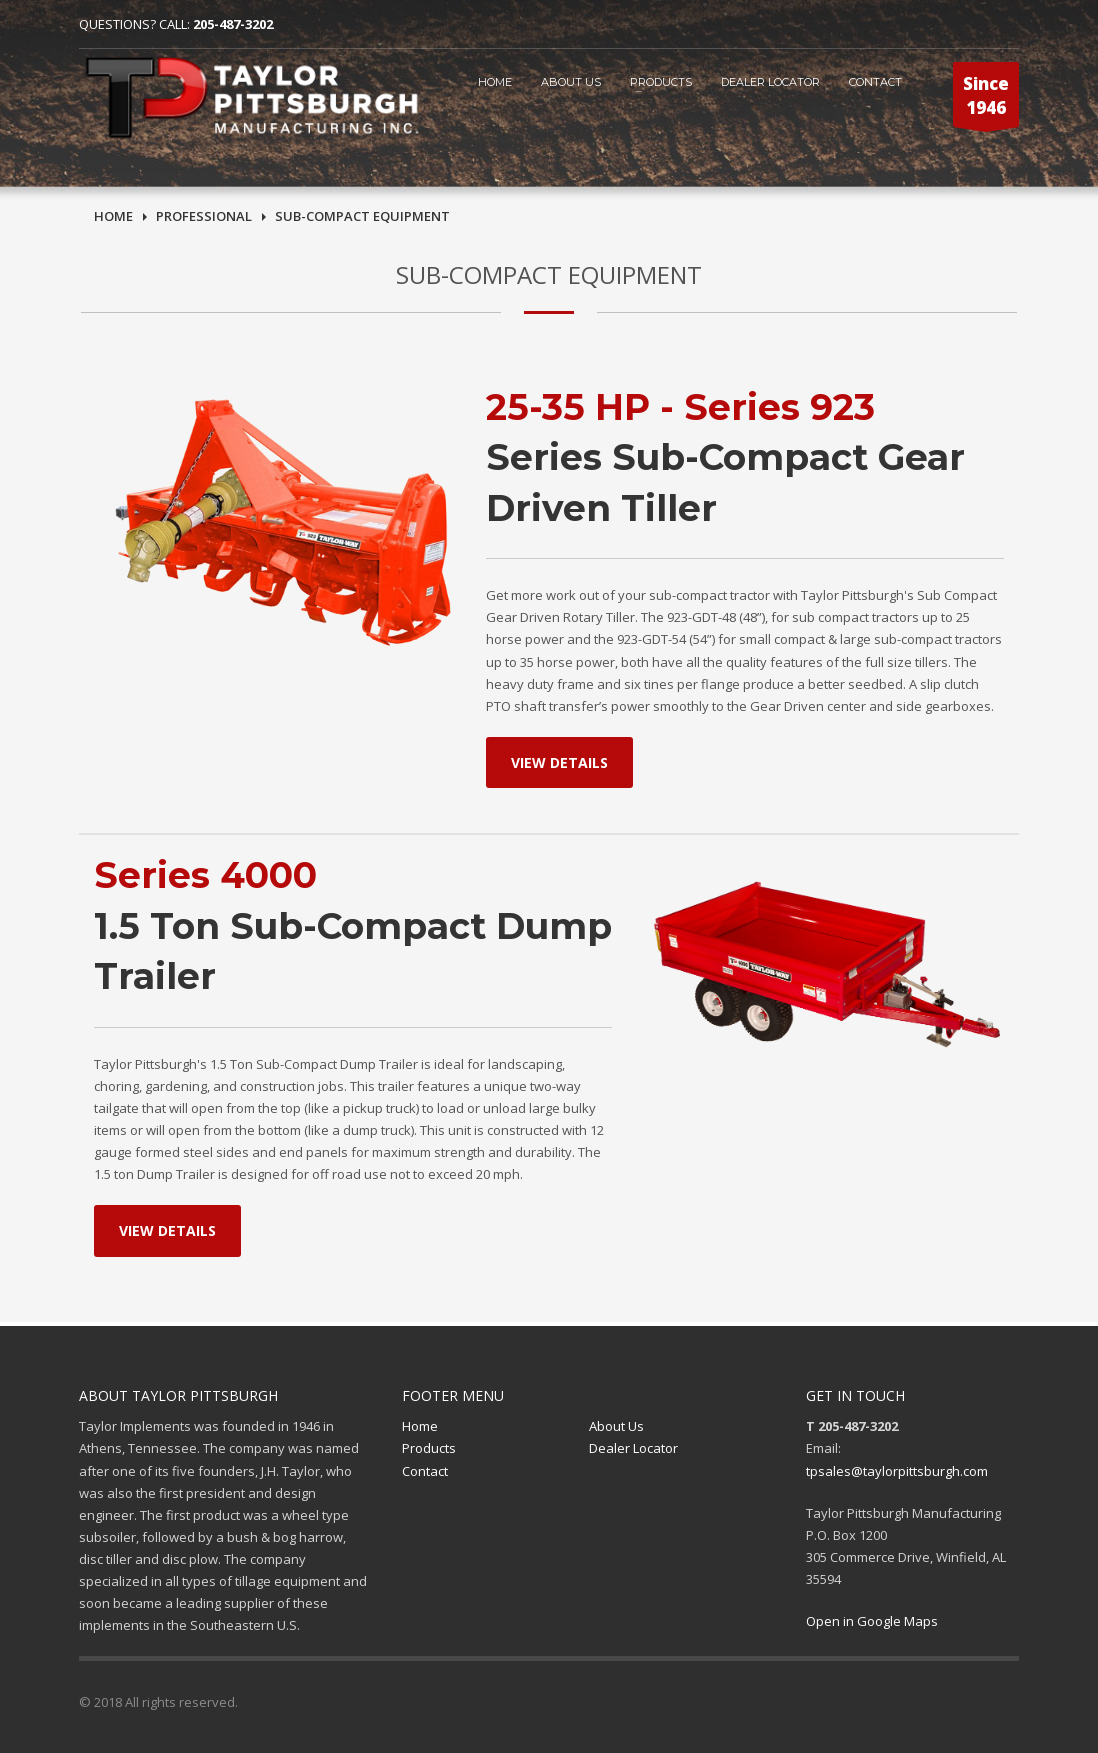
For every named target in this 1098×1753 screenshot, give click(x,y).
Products (661, 82)
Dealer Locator (770, 82)
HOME (495, 82)
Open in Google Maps (872, 1621)
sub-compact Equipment (362, 216)
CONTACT (875, 82)
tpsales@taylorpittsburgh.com (897, 1471)
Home (113, 216)
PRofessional (204, 216)
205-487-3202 (233, 24)
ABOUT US (571, 82)
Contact (425, 1471)
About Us (616, 1426)
